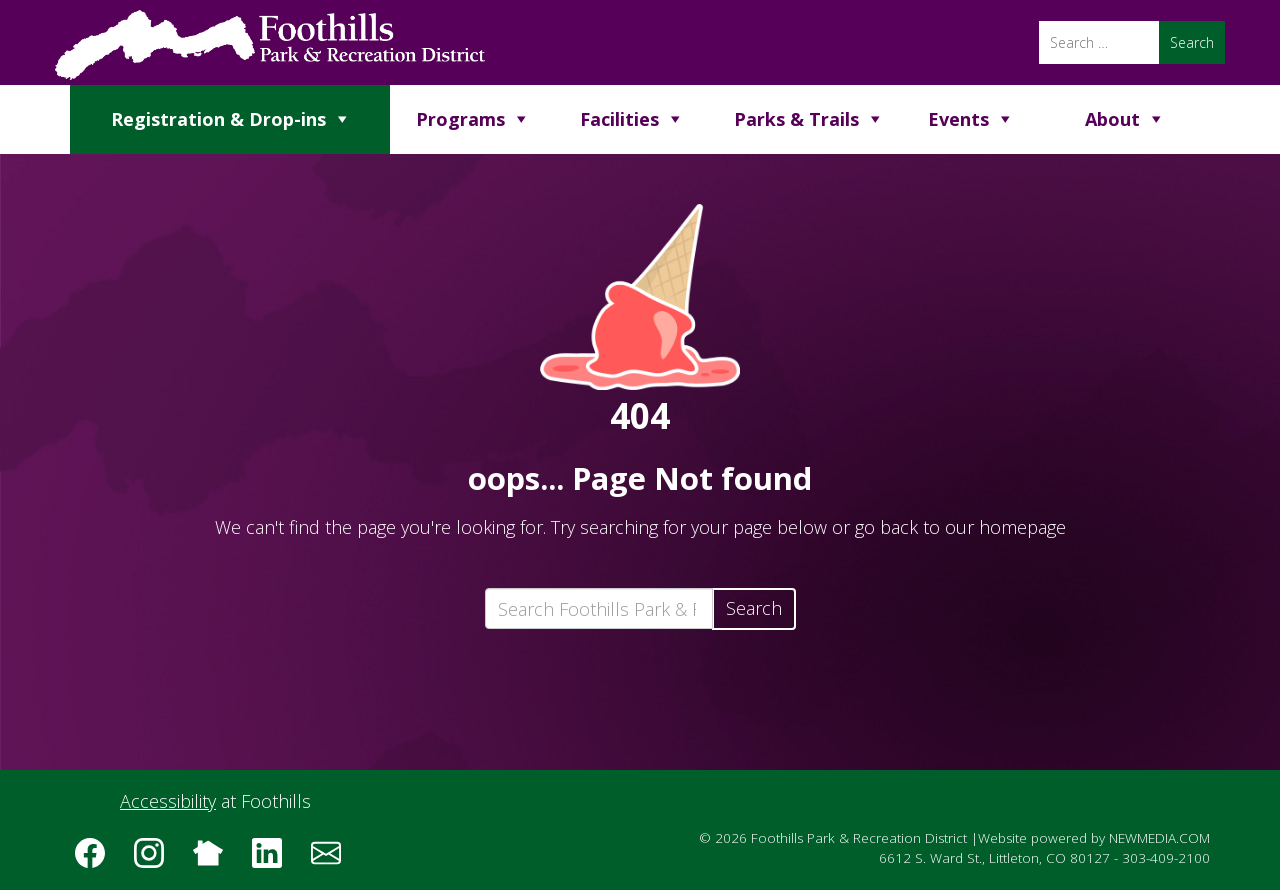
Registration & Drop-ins (218, 119)
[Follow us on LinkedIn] (274, 860)
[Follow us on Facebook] (97, 860)
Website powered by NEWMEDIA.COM (1094, 838)
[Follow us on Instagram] (156, 860)
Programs (460, 119)
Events (958, 119)
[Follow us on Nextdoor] (215, 860)
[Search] (1099, 42)
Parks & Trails (796, 119)
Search (754, 608)
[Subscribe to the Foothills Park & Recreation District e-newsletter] (333, 860)
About (1112, 119)
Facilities (619, 119)
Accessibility (168, 801)
